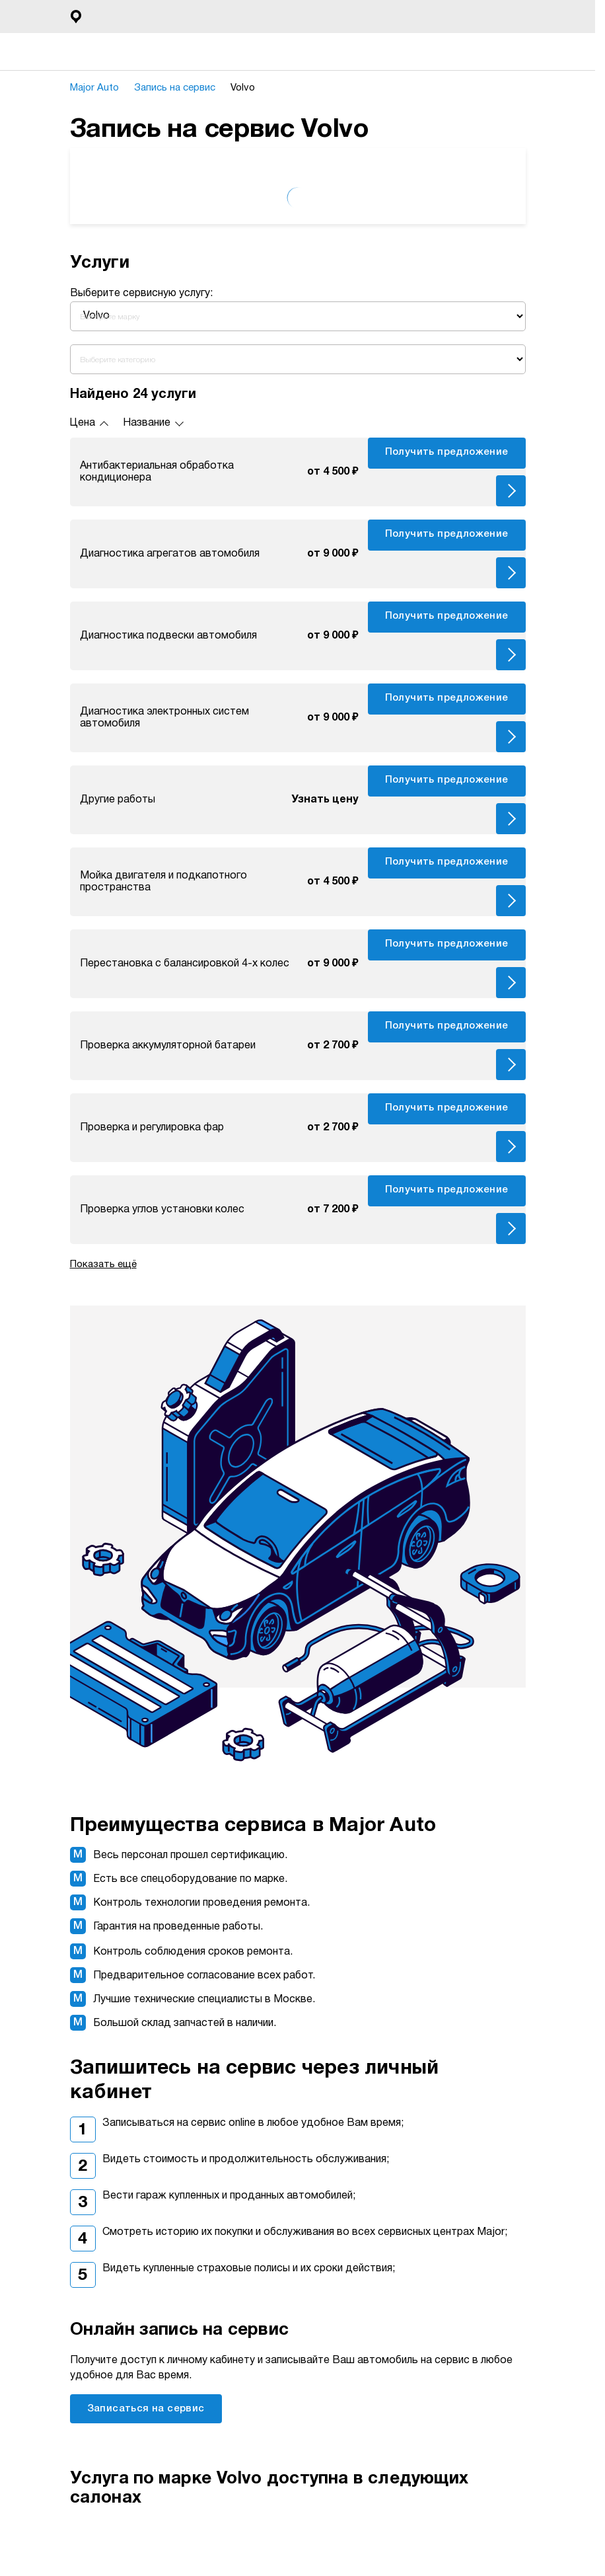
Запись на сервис (182, 88)
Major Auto (98, 88)
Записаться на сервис (146, 2408)
